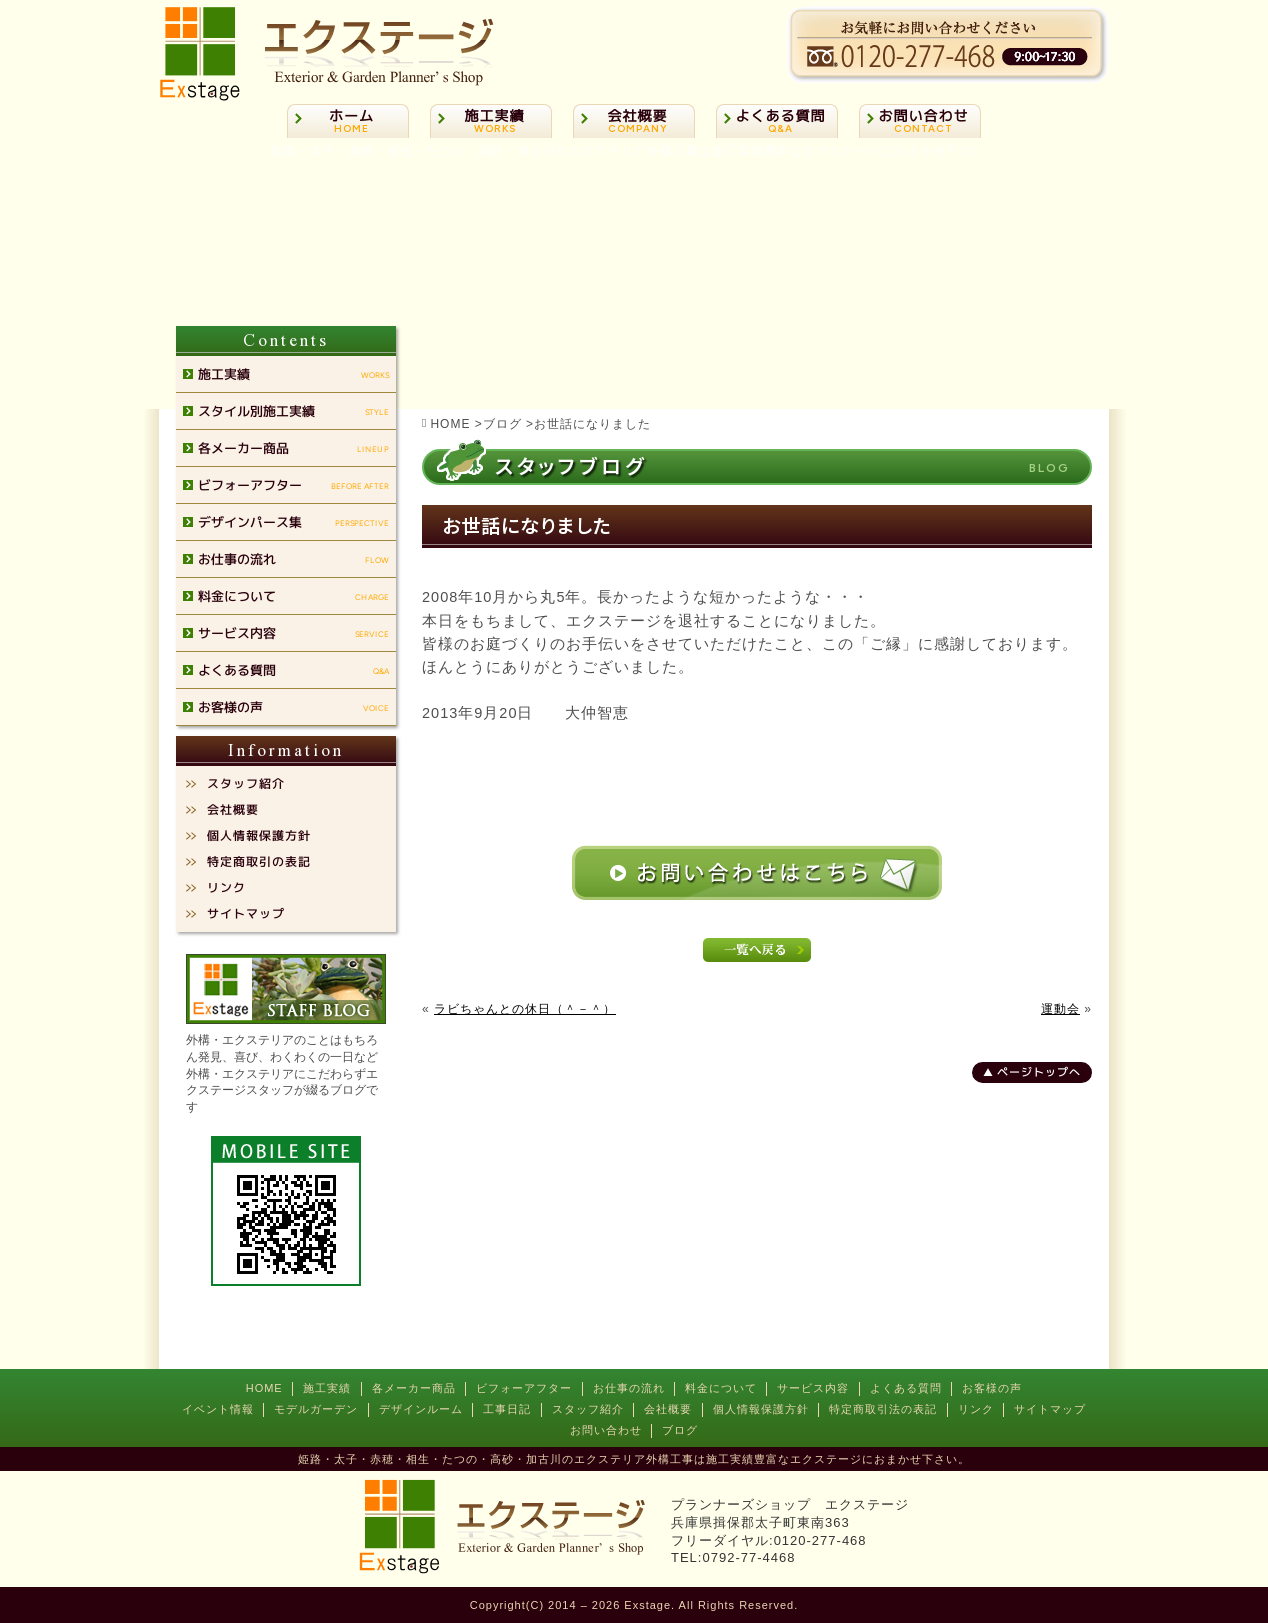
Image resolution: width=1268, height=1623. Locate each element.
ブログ (680, 1430)
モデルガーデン (316, 1409)
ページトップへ (1039, 1072)
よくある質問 (906, 1388)
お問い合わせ (606, 1430)
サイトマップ (1050, 1409)
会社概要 (668, 1409)
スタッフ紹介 (588, 1409)
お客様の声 (992, 1388)
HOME (264, 1388)
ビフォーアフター (524, 1388)
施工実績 (327, 1388)
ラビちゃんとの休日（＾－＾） (525, 1009)
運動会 (1060, 1009)
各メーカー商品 (414, 1388)
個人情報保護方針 (761, 1409)
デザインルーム (421, 1409)
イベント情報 (218, 1409)
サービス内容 (813, 1388)
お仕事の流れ (629, 1388)
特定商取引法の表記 (883, 1409)
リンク (976, 1409)
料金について (721, 1388)
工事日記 (507, 1409)
